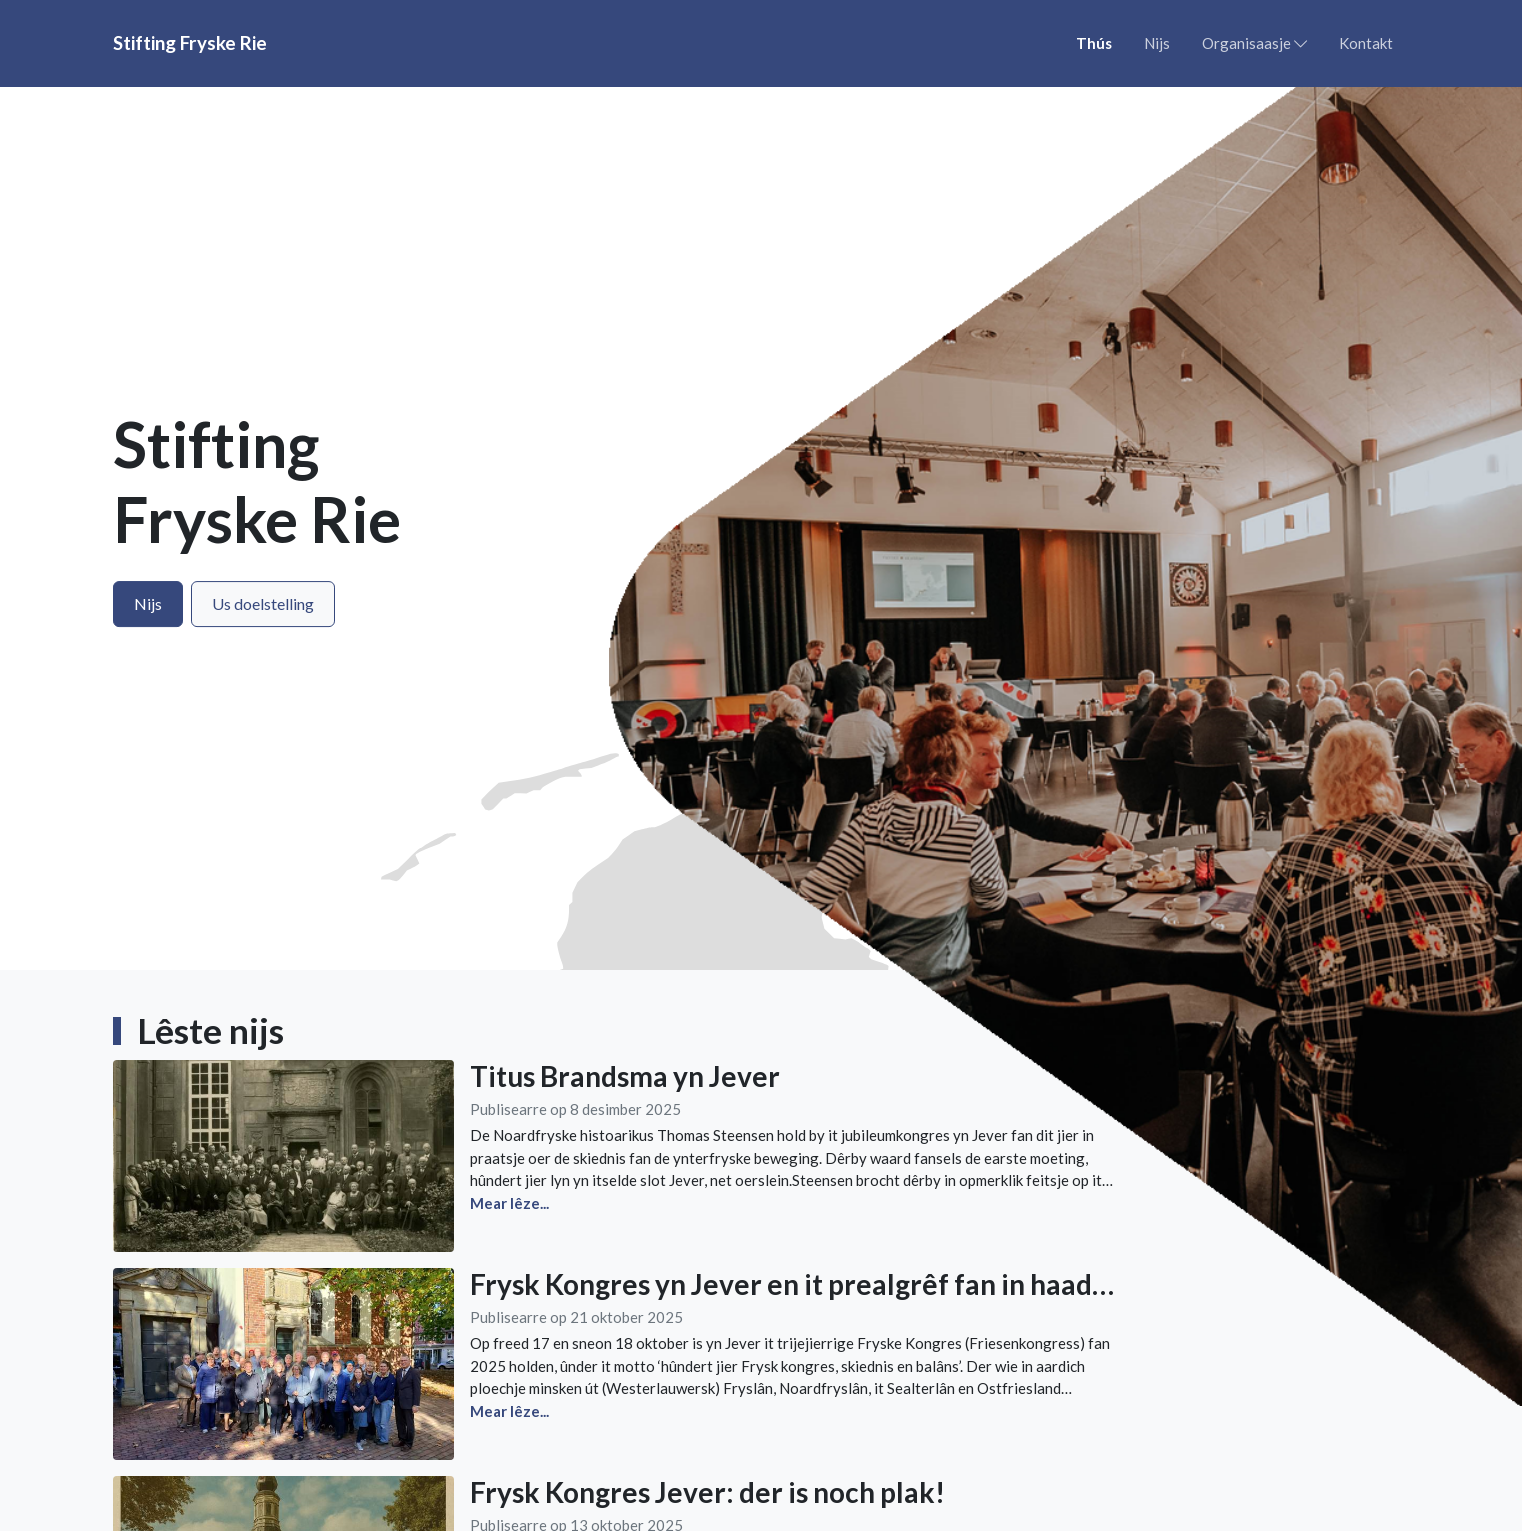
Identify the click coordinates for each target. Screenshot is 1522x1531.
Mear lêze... (509, 1411)
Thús (1094, 43)
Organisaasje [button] (1254, 43)
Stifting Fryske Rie (190, 42)
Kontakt (1366, 43)
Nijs (1157, 43)
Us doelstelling (263, 603)
